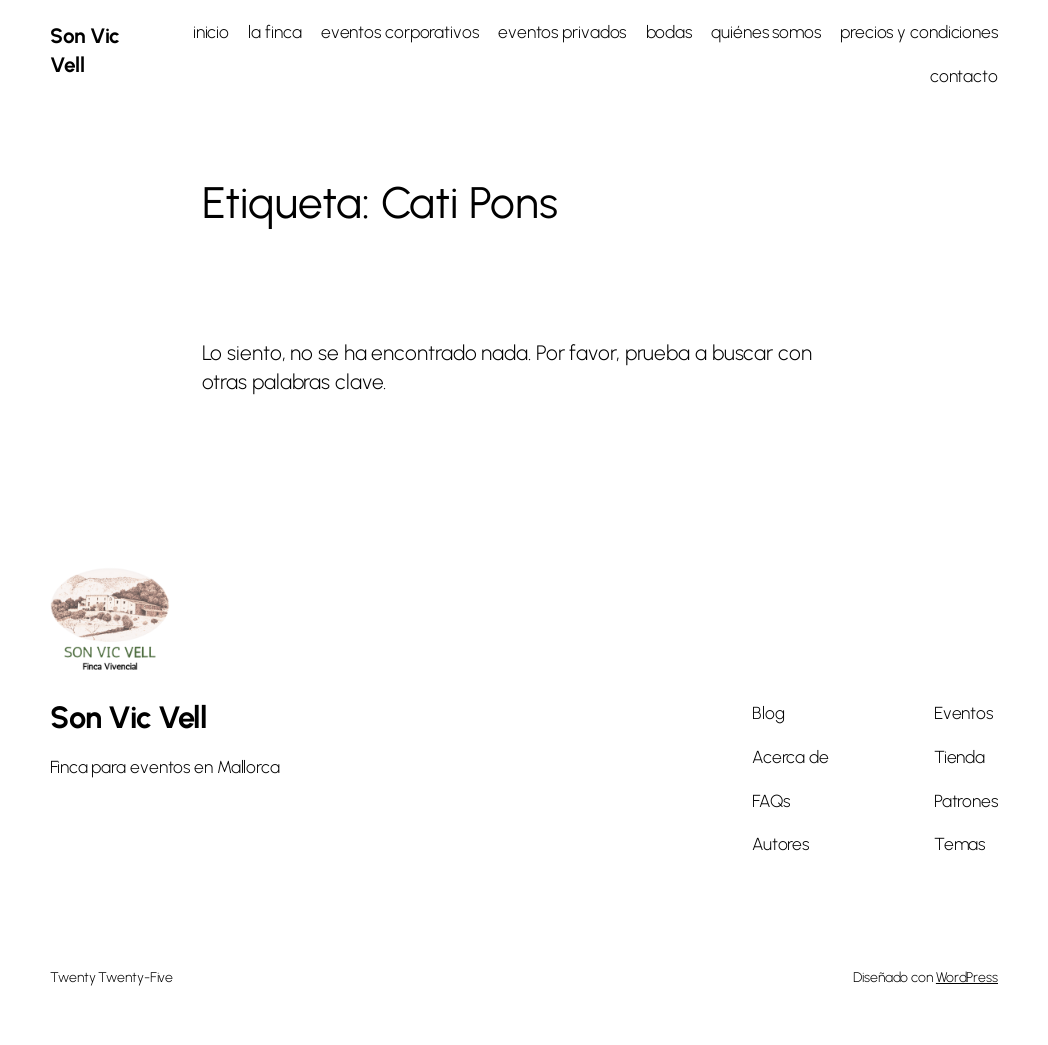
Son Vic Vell (128, 717)
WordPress (967, 977)
